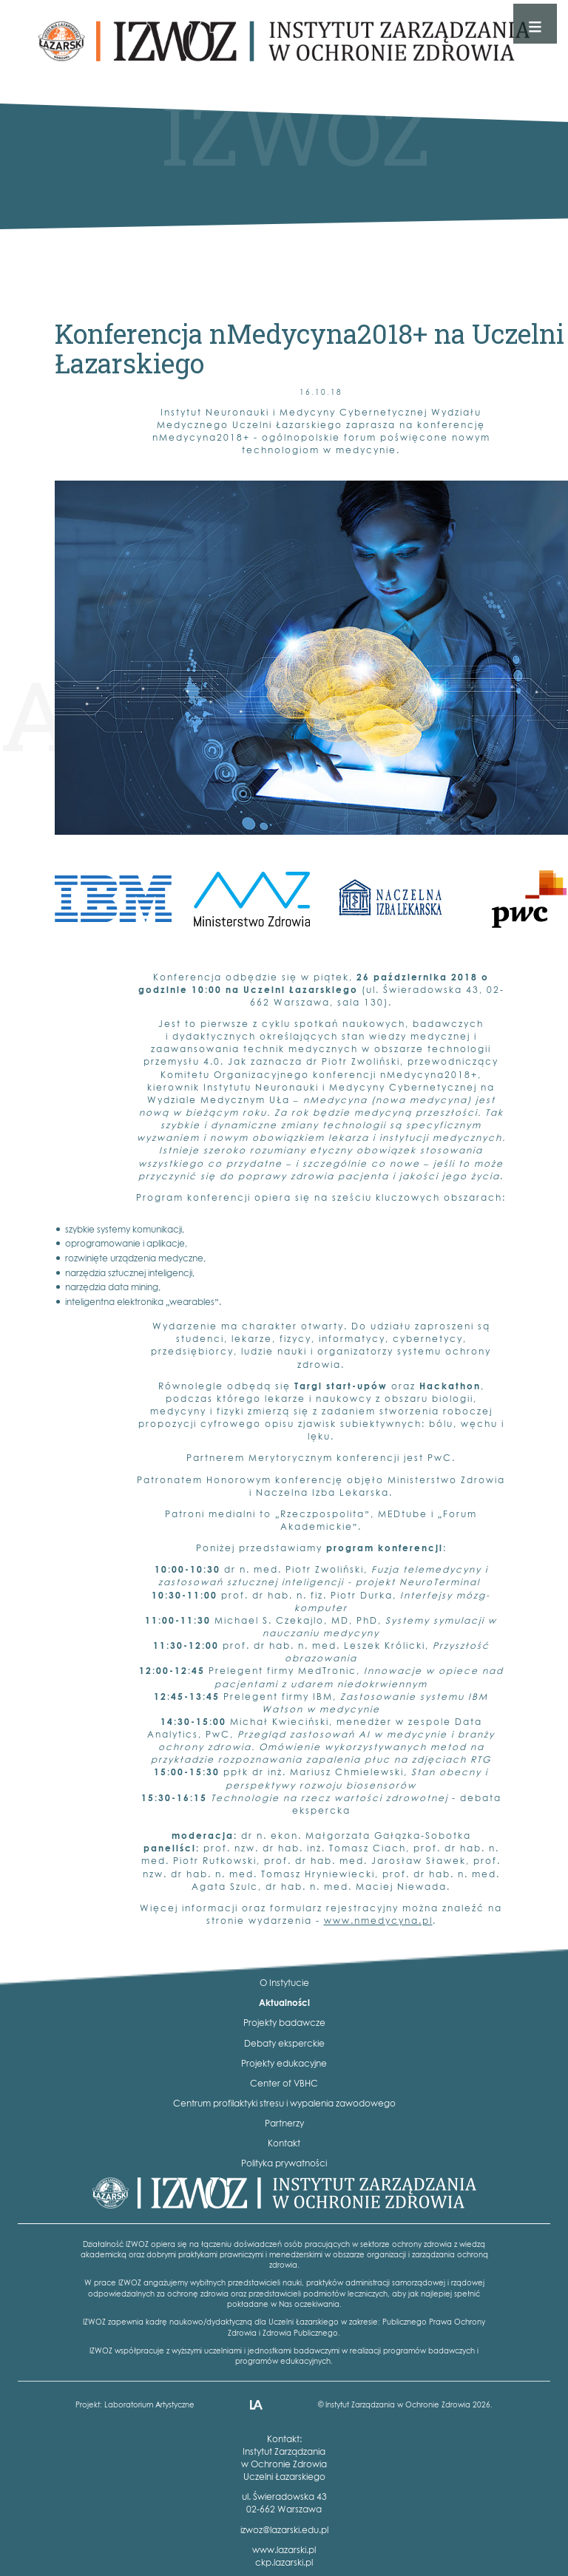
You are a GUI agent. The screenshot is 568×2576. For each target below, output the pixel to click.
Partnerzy (284, 2123)
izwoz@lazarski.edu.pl (284, 2529)
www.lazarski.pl (284, 2549)
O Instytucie (284, 1982)
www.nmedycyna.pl (378, 1920)
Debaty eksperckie (284, 2043)
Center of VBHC (284, 2083)
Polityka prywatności (284, 2163)
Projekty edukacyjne (284, 2063)
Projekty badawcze (284, 2022)
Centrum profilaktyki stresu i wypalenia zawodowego (284, 2103)
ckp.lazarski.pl (284, 2562)
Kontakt (284, 2143)
